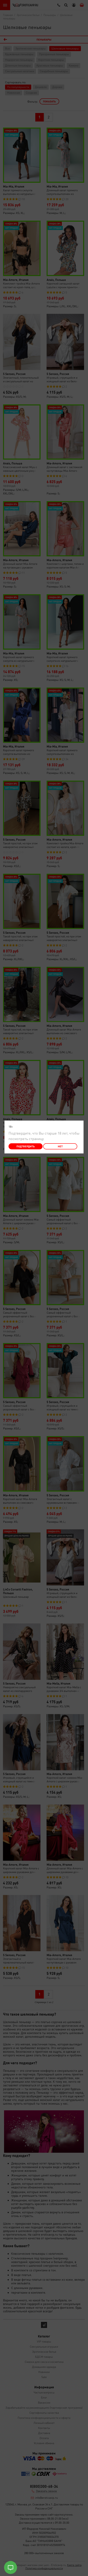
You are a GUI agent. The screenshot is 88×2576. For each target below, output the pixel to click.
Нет (60, 1146)
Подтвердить (25, 1146)
